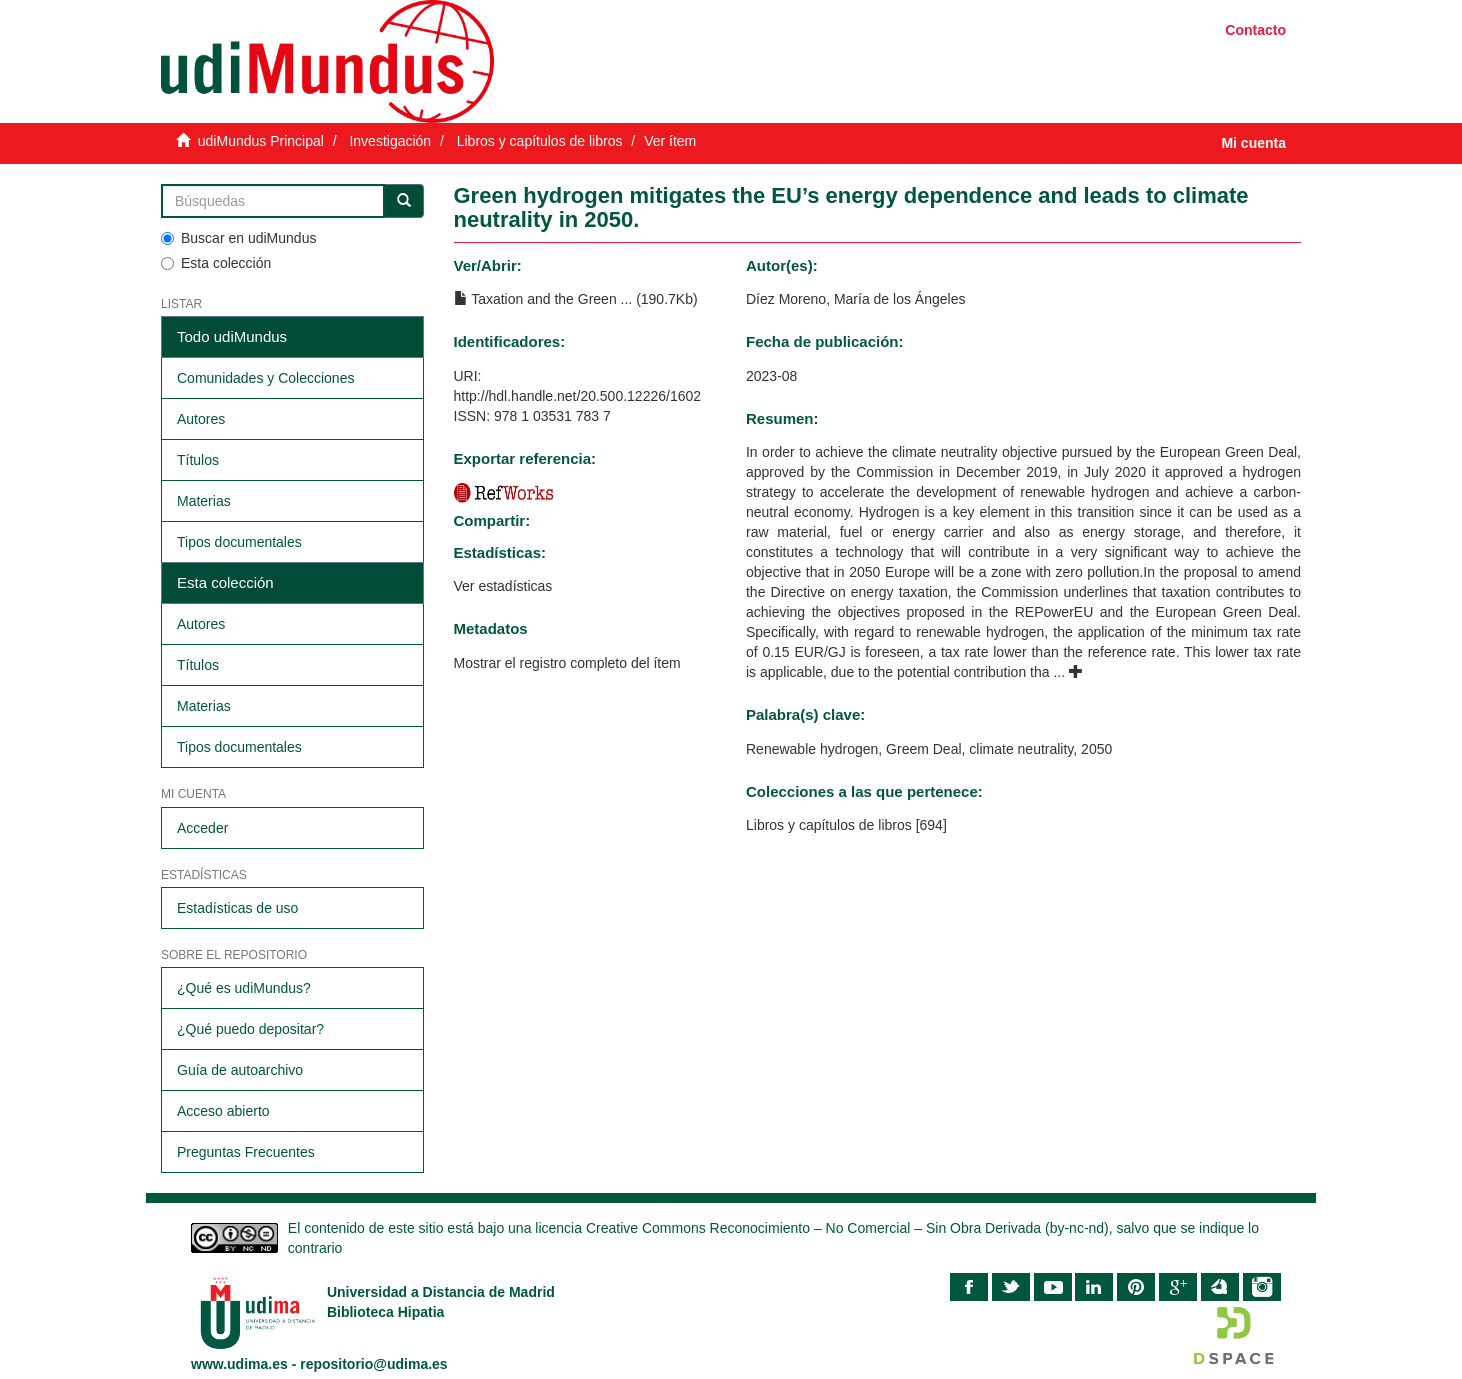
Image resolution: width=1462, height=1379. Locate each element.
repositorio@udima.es (373, 1364)
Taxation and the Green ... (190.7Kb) (576, 299)
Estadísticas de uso (237, 908)
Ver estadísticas (503, 586)
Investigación (390, 141)
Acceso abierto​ (223, 1111)
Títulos (198, 460)
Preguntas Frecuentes (246, 1152)
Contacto (1255, 30)
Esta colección (216, 263)
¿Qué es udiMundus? (244, 988)
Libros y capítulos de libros (540, 141)
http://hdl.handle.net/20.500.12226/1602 (578, 396)
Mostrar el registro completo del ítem (567, 663)
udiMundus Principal (261, 141)
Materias (204, 501)
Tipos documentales (239, 542)
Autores (201, 419)
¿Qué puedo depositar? (250, 1029)
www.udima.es (239, 1364)
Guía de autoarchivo (240, 1070)
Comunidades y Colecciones (265, 378)
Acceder (202, 828)
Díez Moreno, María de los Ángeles (855, 299)
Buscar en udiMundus (238, 238)
